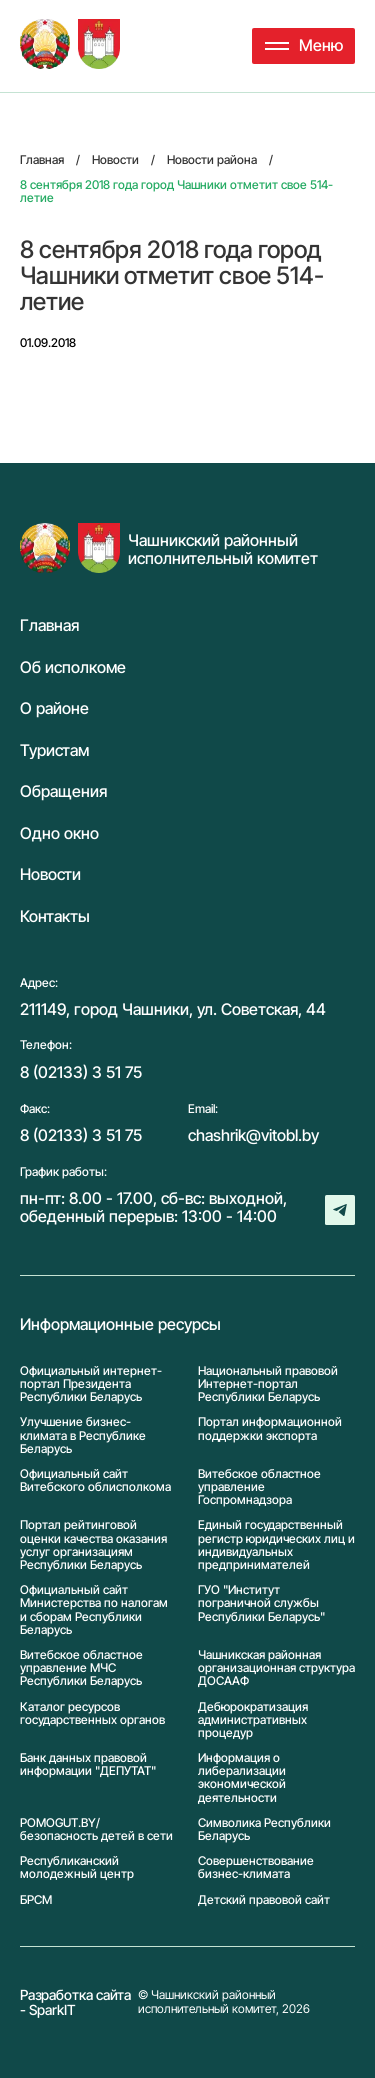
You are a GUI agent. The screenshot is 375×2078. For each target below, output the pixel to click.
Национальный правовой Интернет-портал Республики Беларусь (268, 1384)
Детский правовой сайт (264, 1899)
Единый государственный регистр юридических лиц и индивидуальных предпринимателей (276, 1544)
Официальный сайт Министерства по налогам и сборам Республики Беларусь (94, 1609)
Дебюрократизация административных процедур (253, 1720)
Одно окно (59, 834)
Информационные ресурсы (120, 1325)
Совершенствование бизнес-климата (256, 1867)
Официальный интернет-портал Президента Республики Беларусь (91, 1384)
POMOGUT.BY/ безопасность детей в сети (96, 1829)
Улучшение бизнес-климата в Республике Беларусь (83, 1435)
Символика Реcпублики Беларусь (264, 1829)
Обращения (63, 792)
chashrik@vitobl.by (253, 1135)
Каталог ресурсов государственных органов (92, 1713)
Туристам (54, 751)
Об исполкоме (73, 668)
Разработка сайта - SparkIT (75, 2002)
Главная (49, 626)
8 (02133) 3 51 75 (81, 1072)
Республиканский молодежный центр (77, 1867)
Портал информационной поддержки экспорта (270, 1428)
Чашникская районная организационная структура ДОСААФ (276, 1668)
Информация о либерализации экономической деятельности (242, 1777)
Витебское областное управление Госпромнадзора (259, 1487)
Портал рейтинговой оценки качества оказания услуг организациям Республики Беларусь (93, 1544)
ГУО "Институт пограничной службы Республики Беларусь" (261, 1603)
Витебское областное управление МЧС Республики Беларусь (81, 1668)
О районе (54, 709)
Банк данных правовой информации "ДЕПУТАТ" (88, 1764)
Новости (50, 875)
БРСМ (36, 1899)
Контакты (55, 917)
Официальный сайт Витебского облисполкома (95, 1480)
